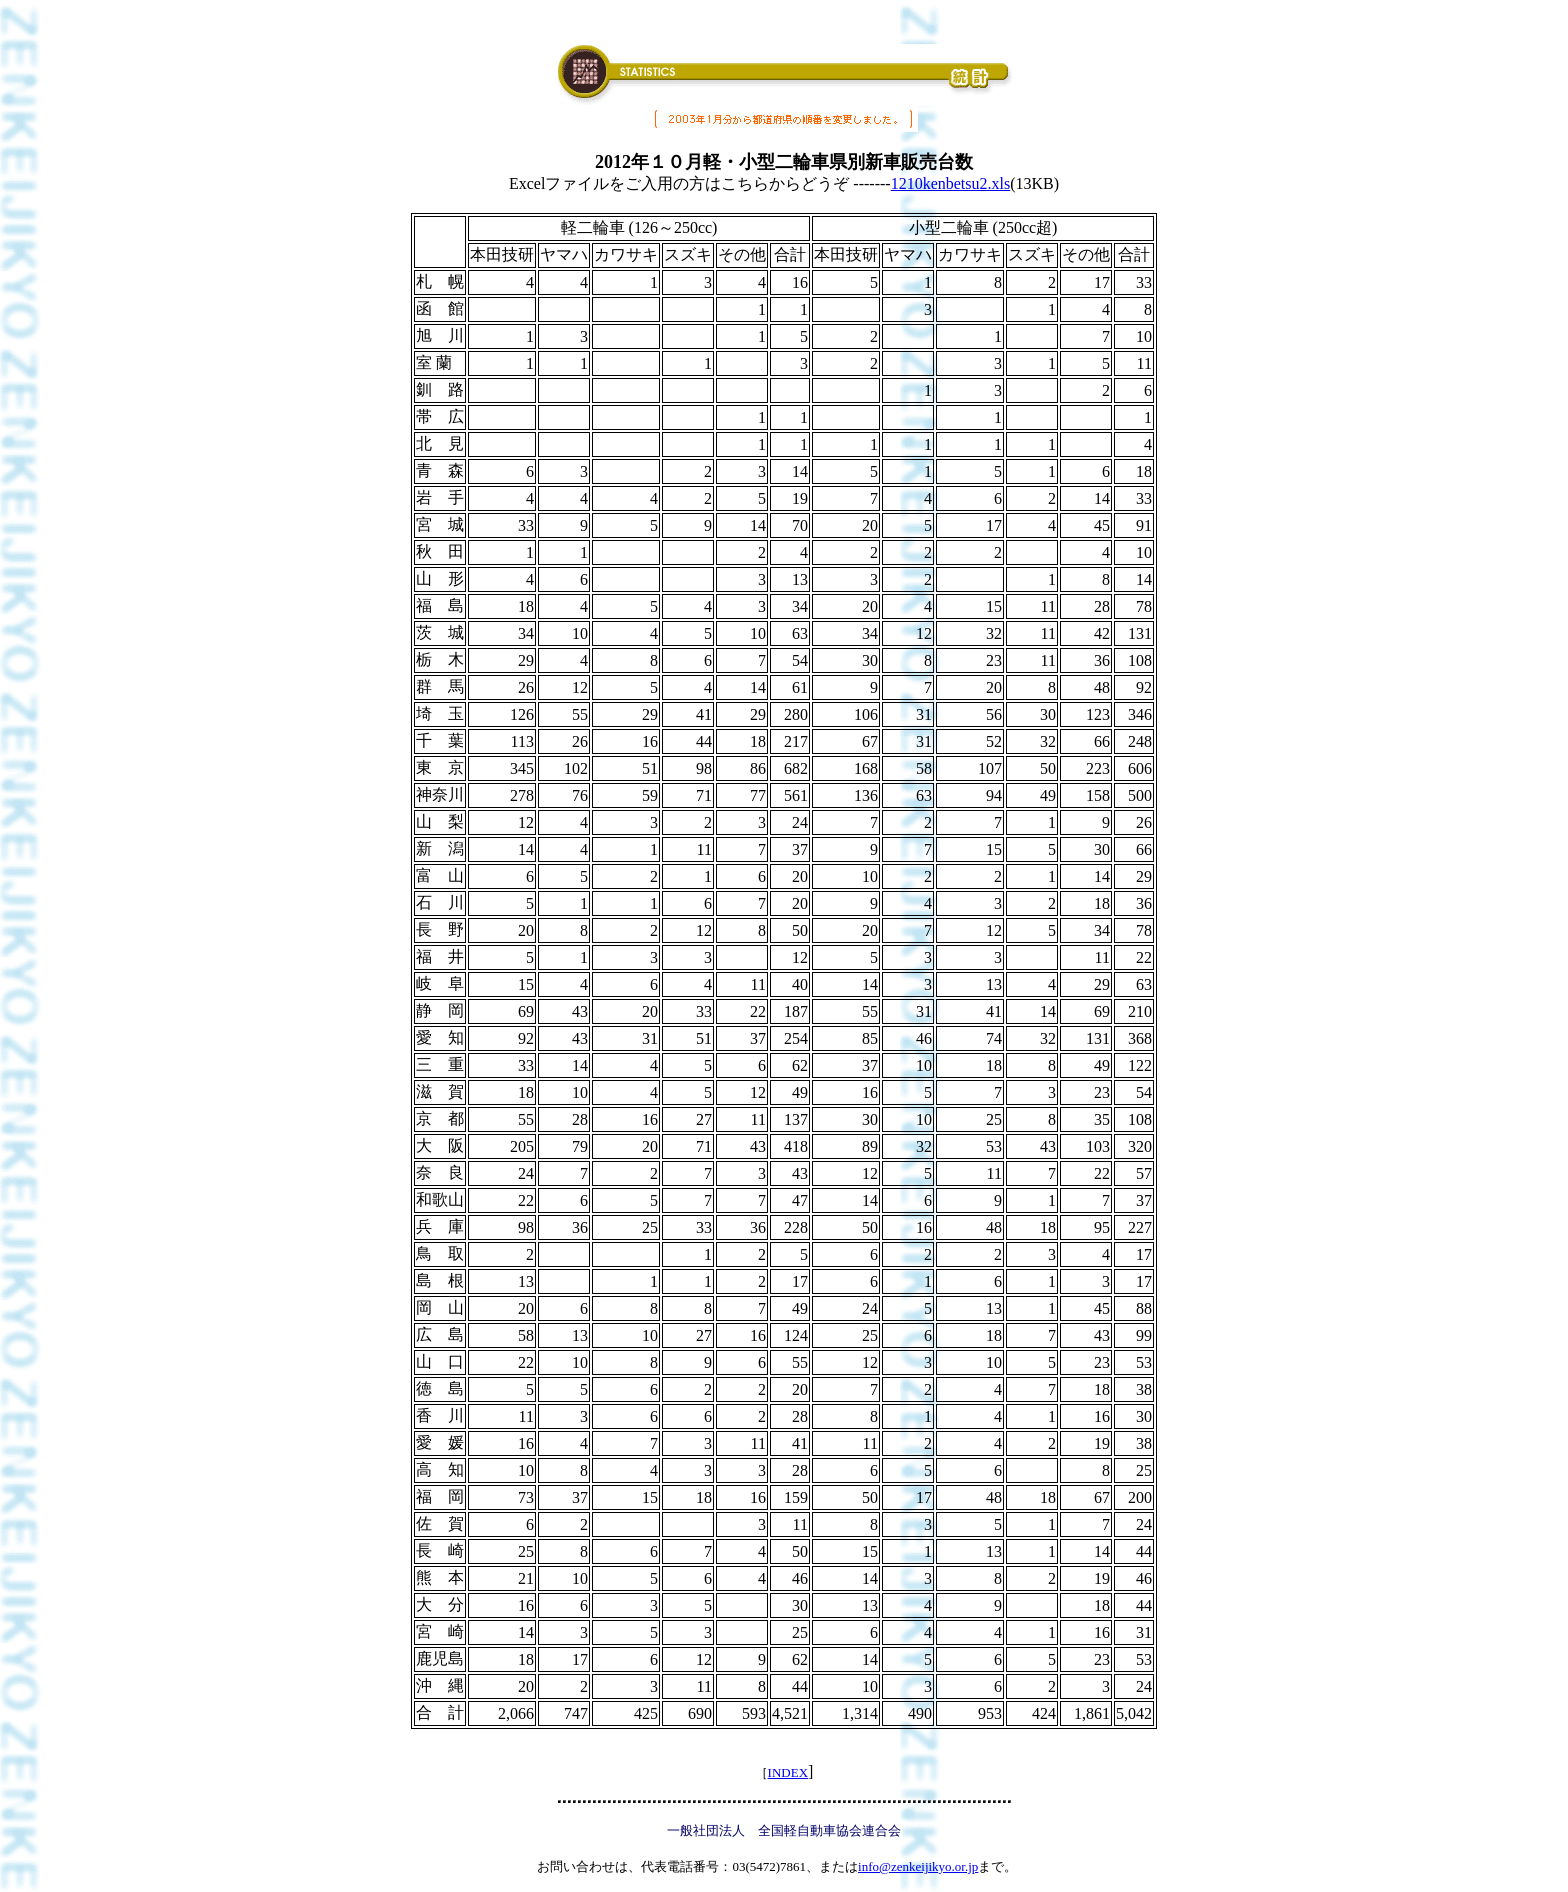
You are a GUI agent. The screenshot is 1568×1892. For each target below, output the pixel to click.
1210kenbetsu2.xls (951, 183)
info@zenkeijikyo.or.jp (918, 1866)
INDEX (788, 1772)
